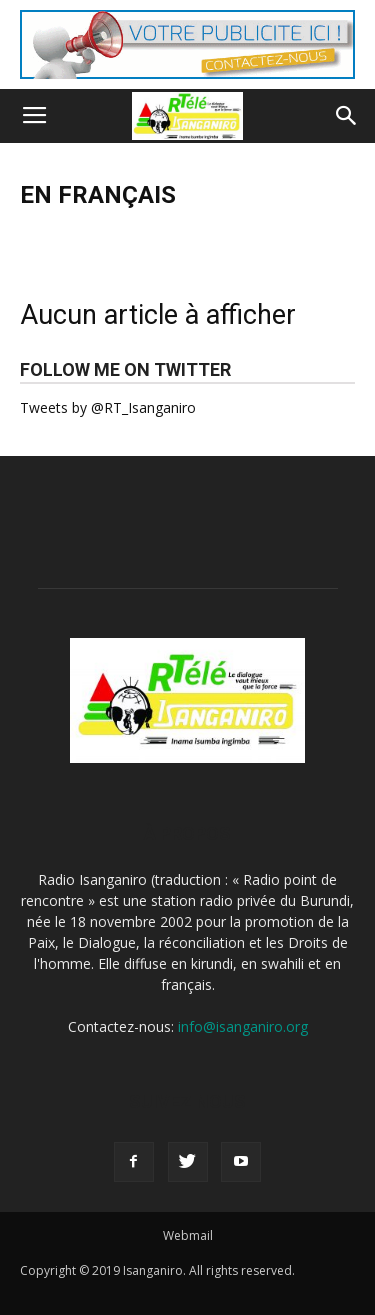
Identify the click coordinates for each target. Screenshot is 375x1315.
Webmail (188, 1235)
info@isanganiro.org (243, 1026)
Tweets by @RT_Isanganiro (108, 407)
